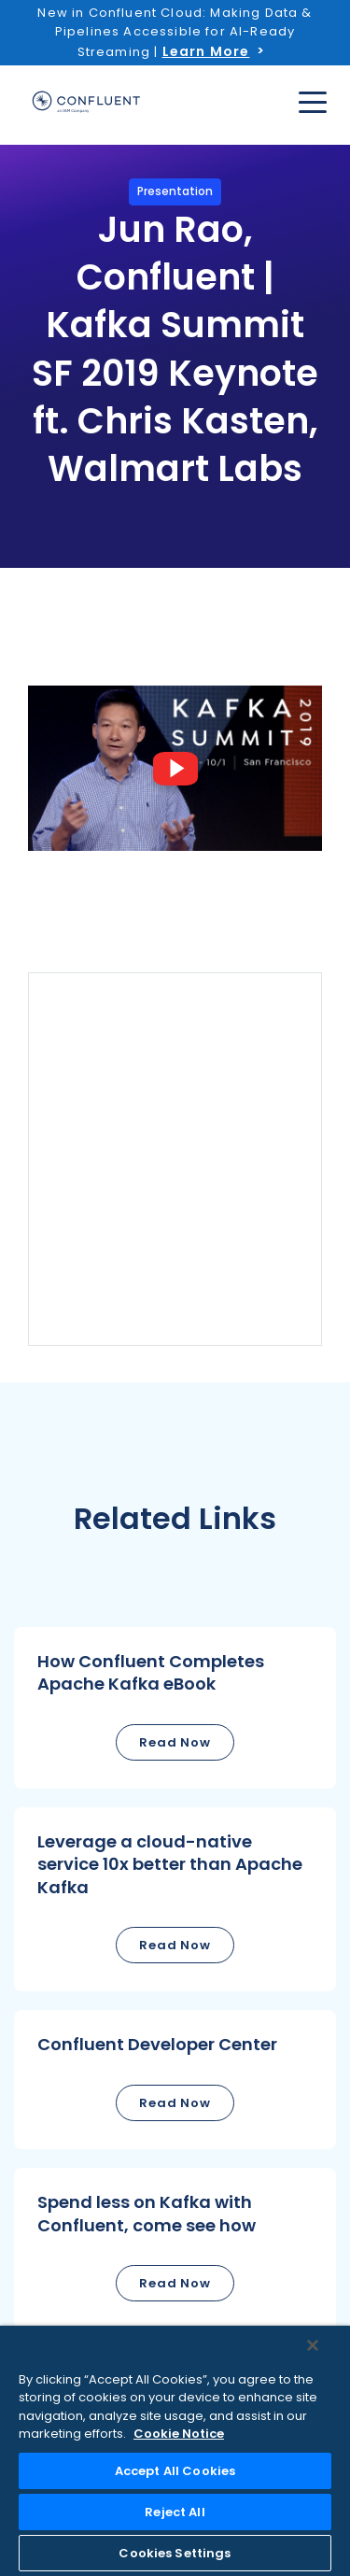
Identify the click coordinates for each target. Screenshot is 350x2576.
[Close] (312, 2345)
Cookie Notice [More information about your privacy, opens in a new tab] (178, 2433)
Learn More (206, 51)
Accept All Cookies (175, 2471)
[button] (175, 1708)
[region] (175, 2451)
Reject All (174, 2512)
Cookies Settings (175, 2553)
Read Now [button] (175, 1742)
